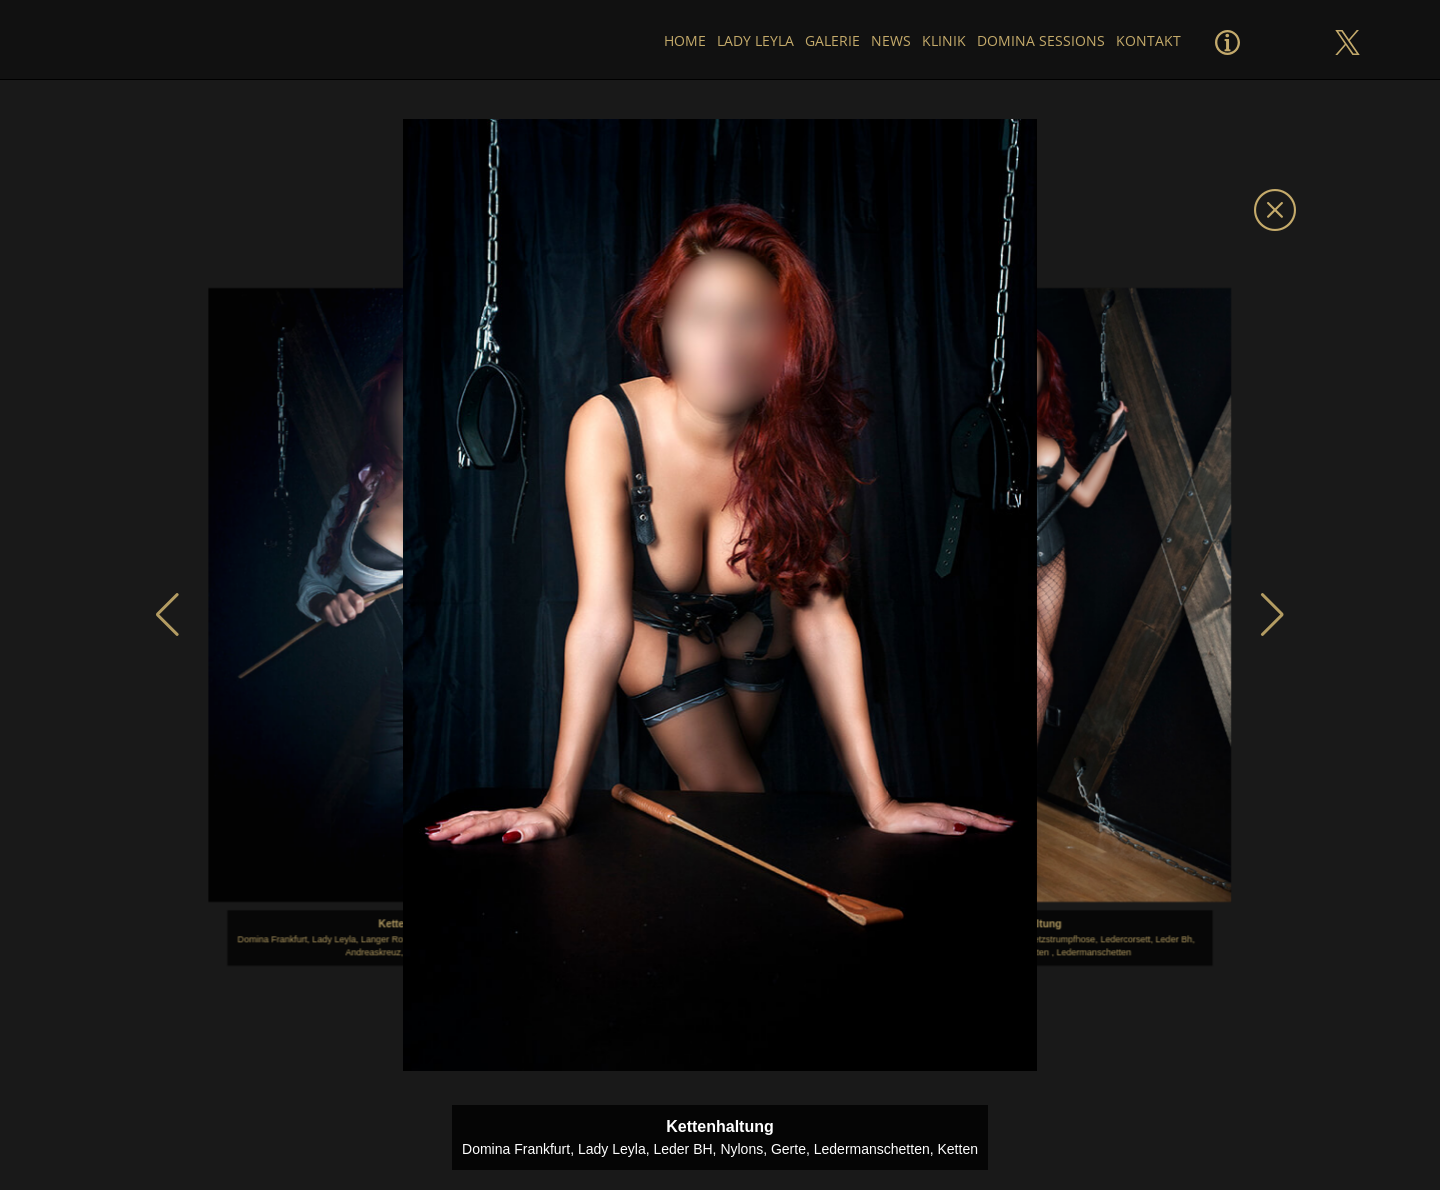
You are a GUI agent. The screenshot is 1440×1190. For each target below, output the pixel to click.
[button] (167, 615)
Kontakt (1148, 40)
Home (682, 40)
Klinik (943, 40)
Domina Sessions (1040, 40)
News (890, 40)
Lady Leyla (753, 40)
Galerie (830, 40)
